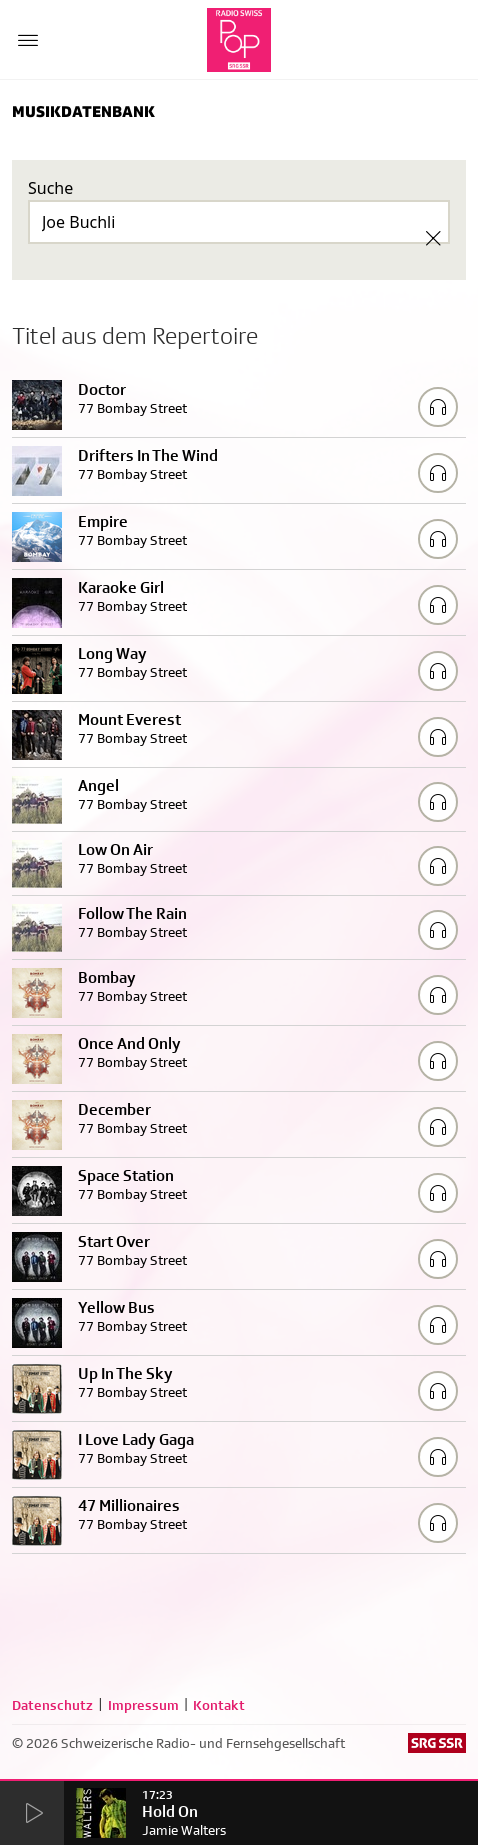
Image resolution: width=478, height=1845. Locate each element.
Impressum (143, 1705)
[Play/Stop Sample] (438, 407)
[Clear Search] (433, 238)
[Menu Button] (28, 40)
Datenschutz (52, 1705)
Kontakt (219, 1705)
